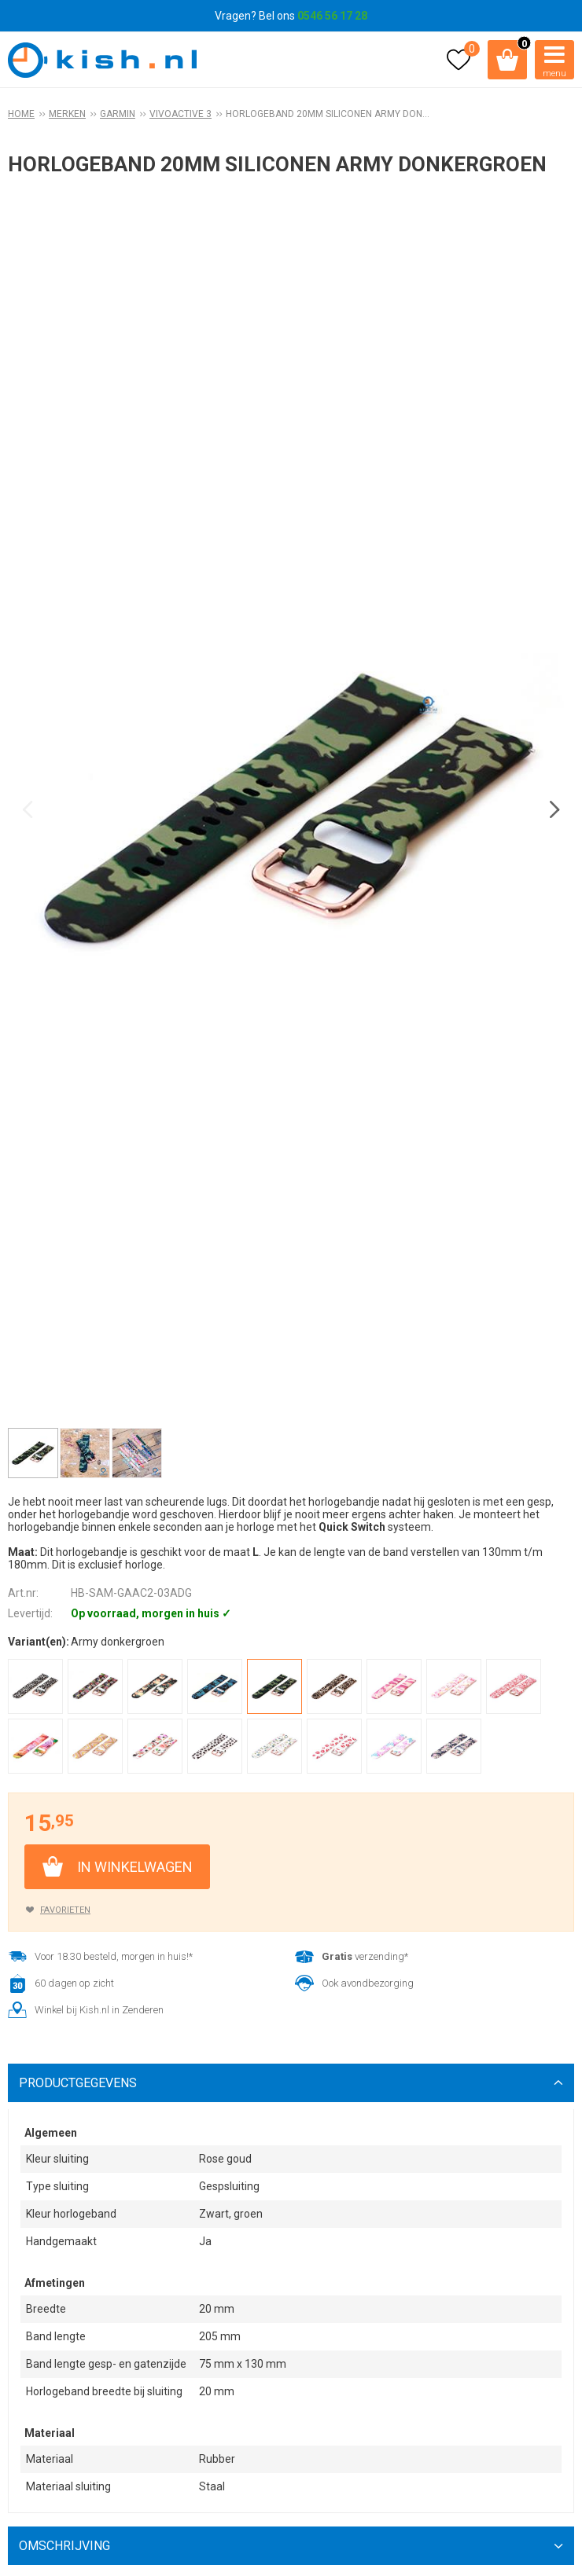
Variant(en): (38, 1641)
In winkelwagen (135, 1867)
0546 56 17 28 (332, 15)
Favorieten (65, 1910)
